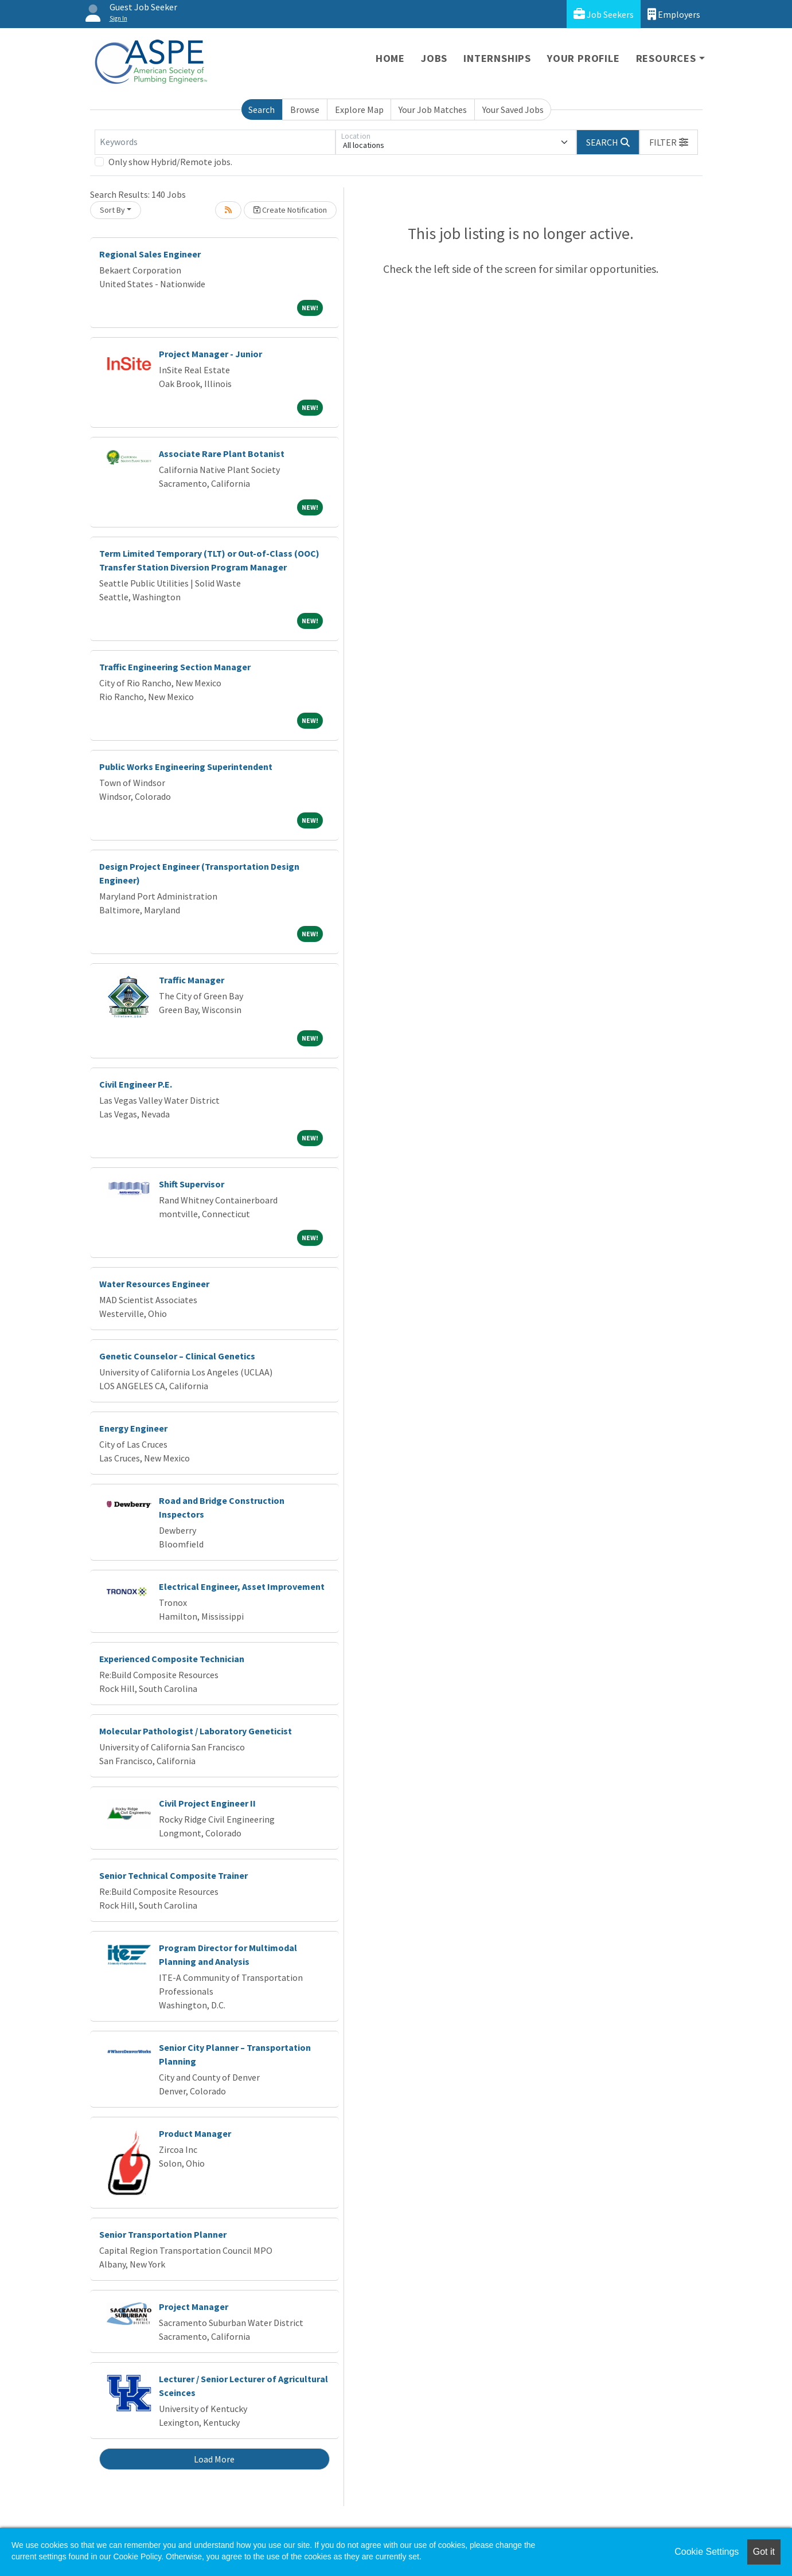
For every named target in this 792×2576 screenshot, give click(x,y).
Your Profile (583, 58)
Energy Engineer (133, 1428)
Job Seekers (603, 14)
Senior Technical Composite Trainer (173, 1875)
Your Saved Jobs (513, 109)
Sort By (112, 210)
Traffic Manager (191, 980)
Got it (764, 2552)
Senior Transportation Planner (163, 2234)
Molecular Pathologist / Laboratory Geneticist (195, 1731)
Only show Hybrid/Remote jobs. (170, 161)
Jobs (434, 58)
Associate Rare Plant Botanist (221, 453)
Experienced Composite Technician (171, 1658)
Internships (497, 58)
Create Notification (290, 210)
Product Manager (195, 2133)
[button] (668, 142)
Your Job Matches (433, 109)
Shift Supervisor (191, 1184)
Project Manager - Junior (210, 353)
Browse (304, 109)
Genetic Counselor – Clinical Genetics (177, 1356)
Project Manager (193, 2306)
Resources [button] (666, 58)
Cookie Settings (706, 2552)
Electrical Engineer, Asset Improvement (242, 1586)
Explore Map (359, 109)
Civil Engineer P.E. (135, 1084)
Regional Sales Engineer (150, 254)
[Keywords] (215, 142)
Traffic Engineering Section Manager (175, 667)
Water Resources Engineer (154, 1283)
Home (390, 58)
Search (261, 109)
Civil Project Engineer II (207, 1803)
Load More (214, 2459)
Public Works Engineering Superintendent (185, 766)
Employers (673, 14)
